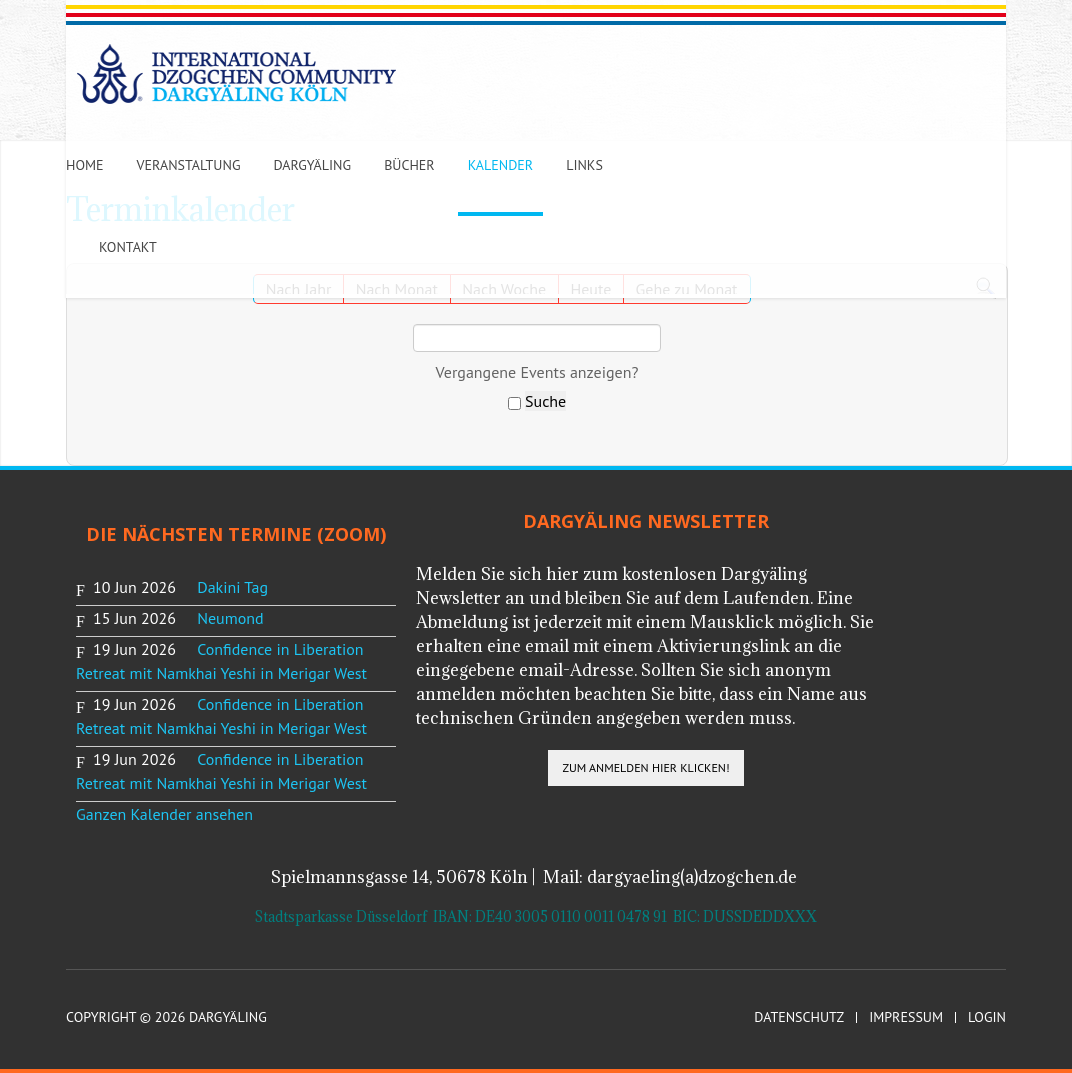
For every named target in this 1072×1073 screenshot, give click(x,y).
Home (85, 165)
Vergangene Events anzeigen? (537, 372)
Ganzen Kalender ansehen (164, 814)
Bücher (409, 165)
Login (987, 1017)
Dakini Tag (232, 587)
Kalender (500, 165)
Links (584, 165)
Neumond (230, 618)
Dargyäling (312, 165)
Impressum (906, 1017)
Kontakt (128, 247)
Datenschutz (799, 1017)
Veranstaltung (189, 165)
